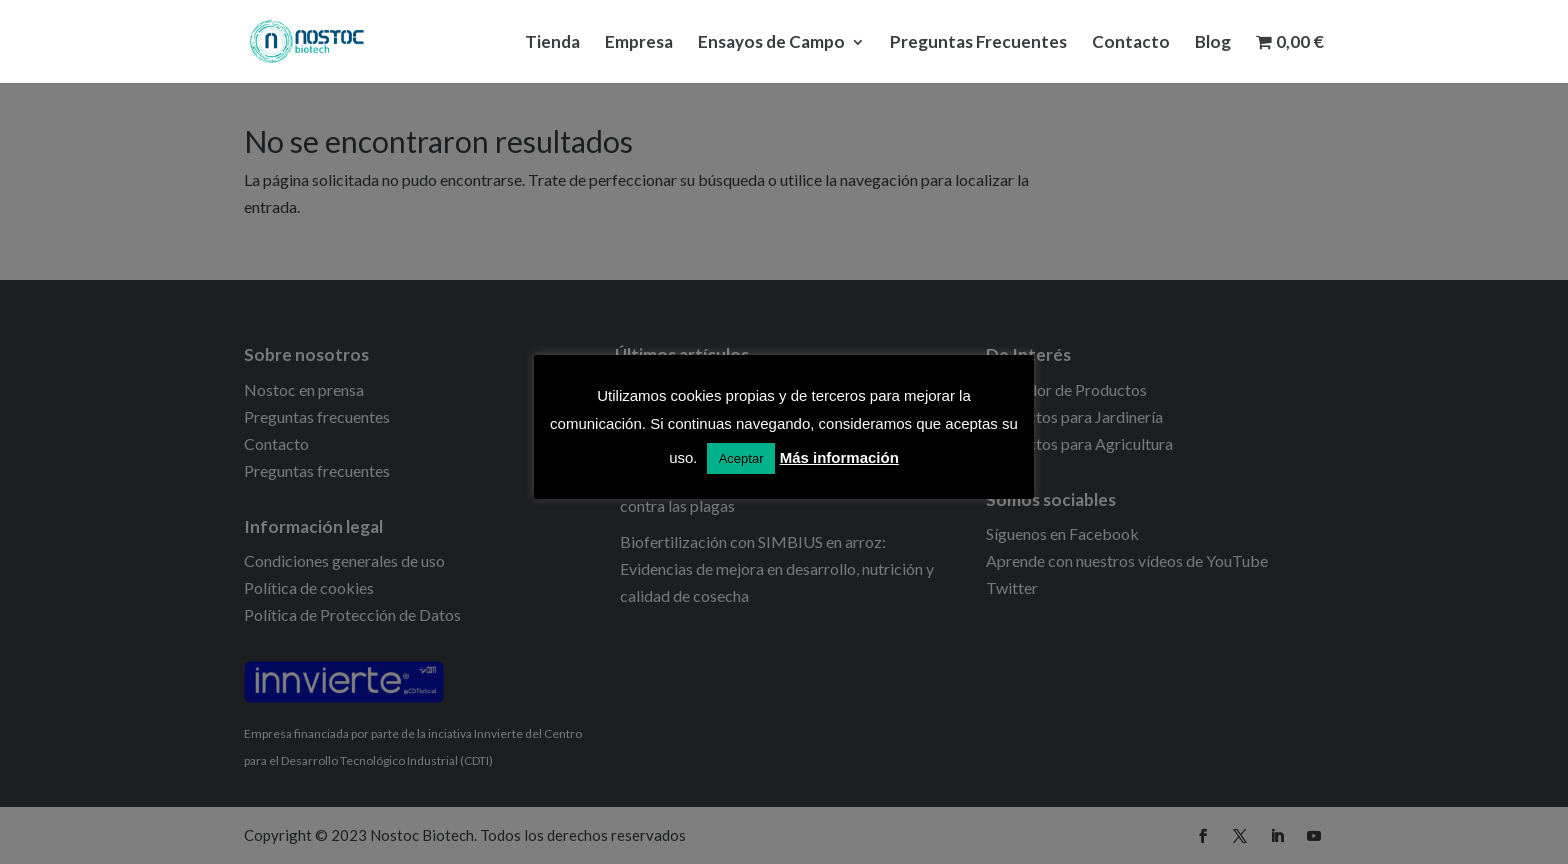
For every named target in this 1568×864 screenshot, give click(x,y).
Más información (839, 457)
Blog (1213, 43)
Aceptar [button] (741, 458)
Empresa (639, 43)
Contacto (1131, 43)
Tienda (552, 43)
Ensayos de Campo (771, 43)
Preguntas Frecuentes (978, 43)
